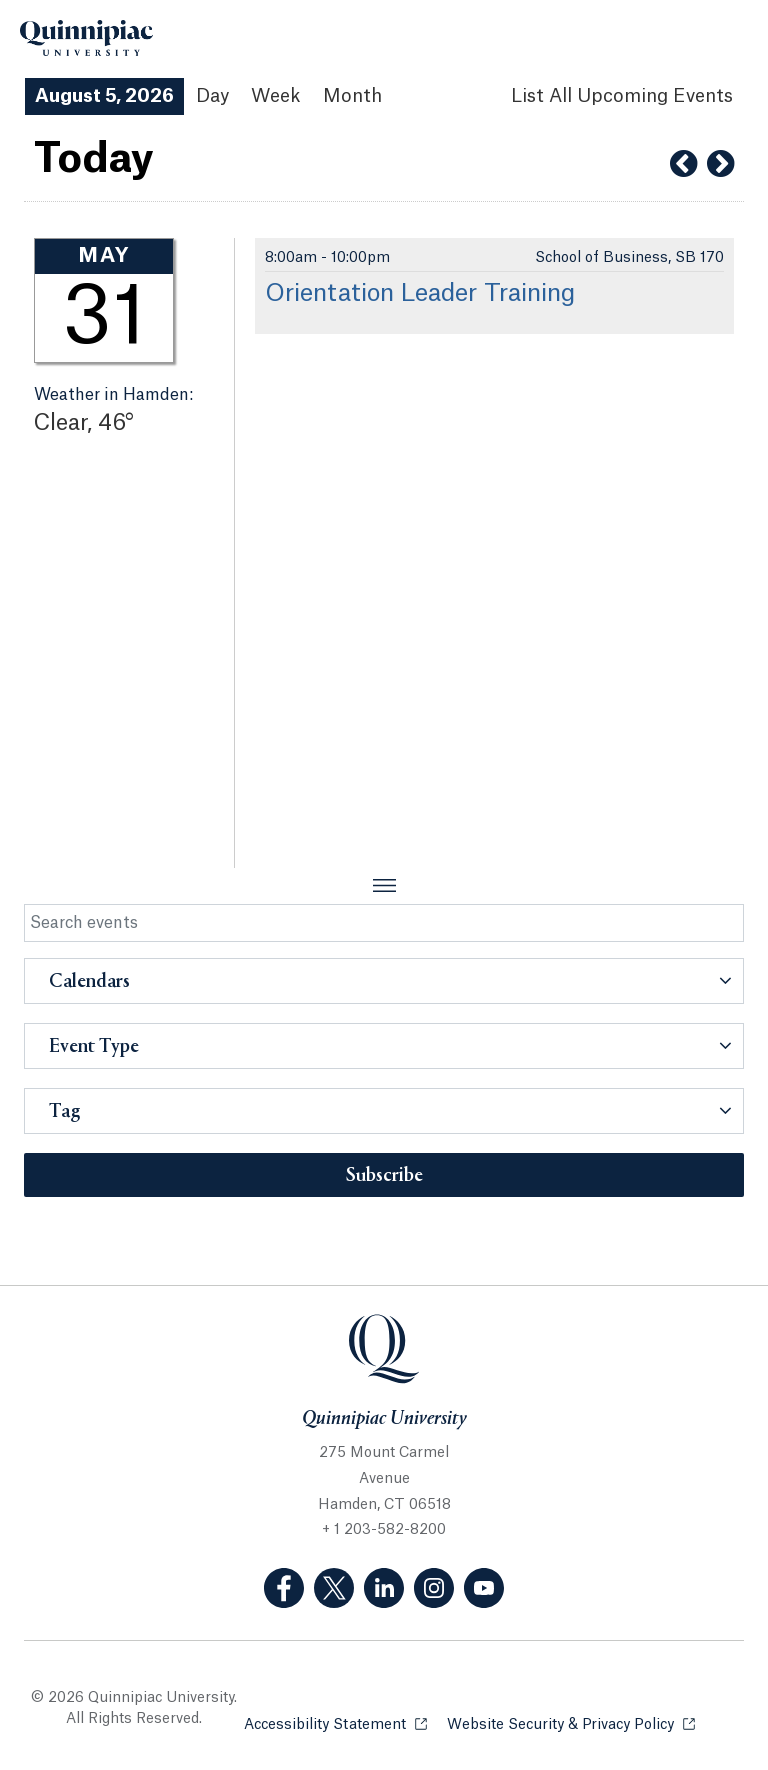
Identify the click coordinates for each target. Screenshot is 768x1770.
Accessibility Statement (335, 1723)
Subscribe (384, 1176)
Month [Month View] (352, 96)
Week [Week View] (276, 96)
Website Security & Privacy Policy (571, 1723)
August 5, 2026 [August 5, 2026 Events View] (104, 96)
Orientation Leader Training (420, 294)
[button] (384, 981)
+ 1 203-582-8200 (384, 1530)
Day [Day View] (212, 96)
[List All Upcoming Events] (622, 96)
